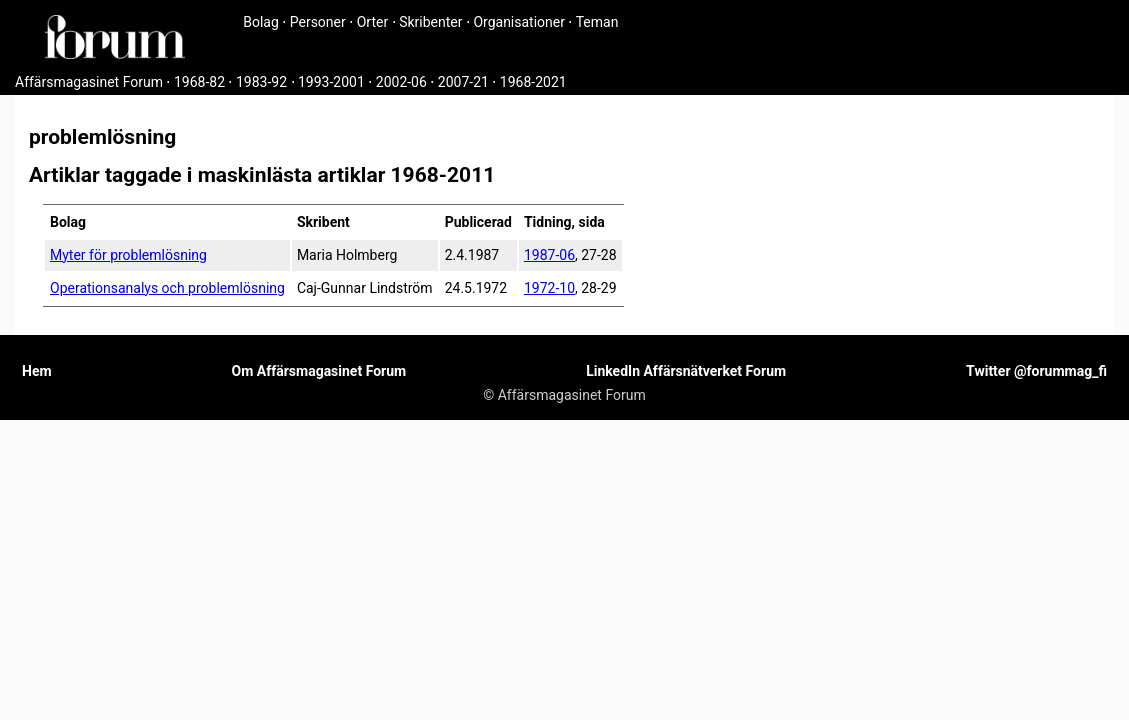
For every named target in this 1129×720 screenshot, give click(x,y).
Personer (318, 22)
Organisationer (519, 22)
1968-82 (199, 82)
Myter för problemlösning (128, 255)
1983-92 (261, 82)
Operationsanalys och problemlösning (167, 288)
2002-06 (401, 82)
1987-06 (549, 255)
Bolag (261, 22)
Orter (372, 22)
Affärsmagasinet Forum (89, 82)
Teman (597, 22)
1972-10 (549, 288)
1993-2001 (331, 82)
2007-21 (463, 82)
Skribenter (430, 22)
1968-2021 (533, 82)
